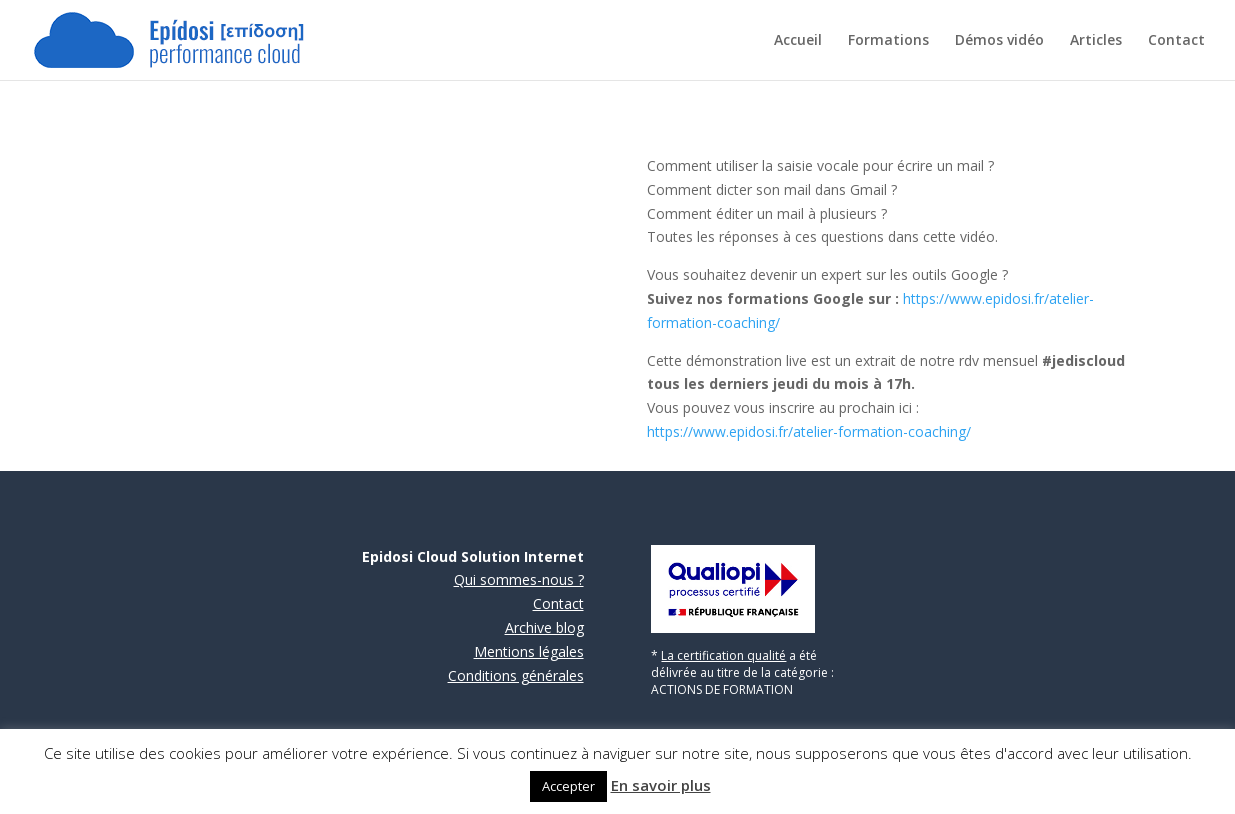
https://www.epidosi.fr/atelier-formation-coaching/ (809, 431)
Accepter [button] (568, 786)
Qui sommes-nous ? (519, 579)
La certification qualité (723, 655)
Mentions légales (529, 651)
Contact (1176, 41)
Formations (888, 41)
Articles (1096, 41)
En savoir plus (661, 785)
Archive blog (544, 627)
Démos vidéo (999, 41)
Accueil (798, 41)
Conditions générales (516, 675)
